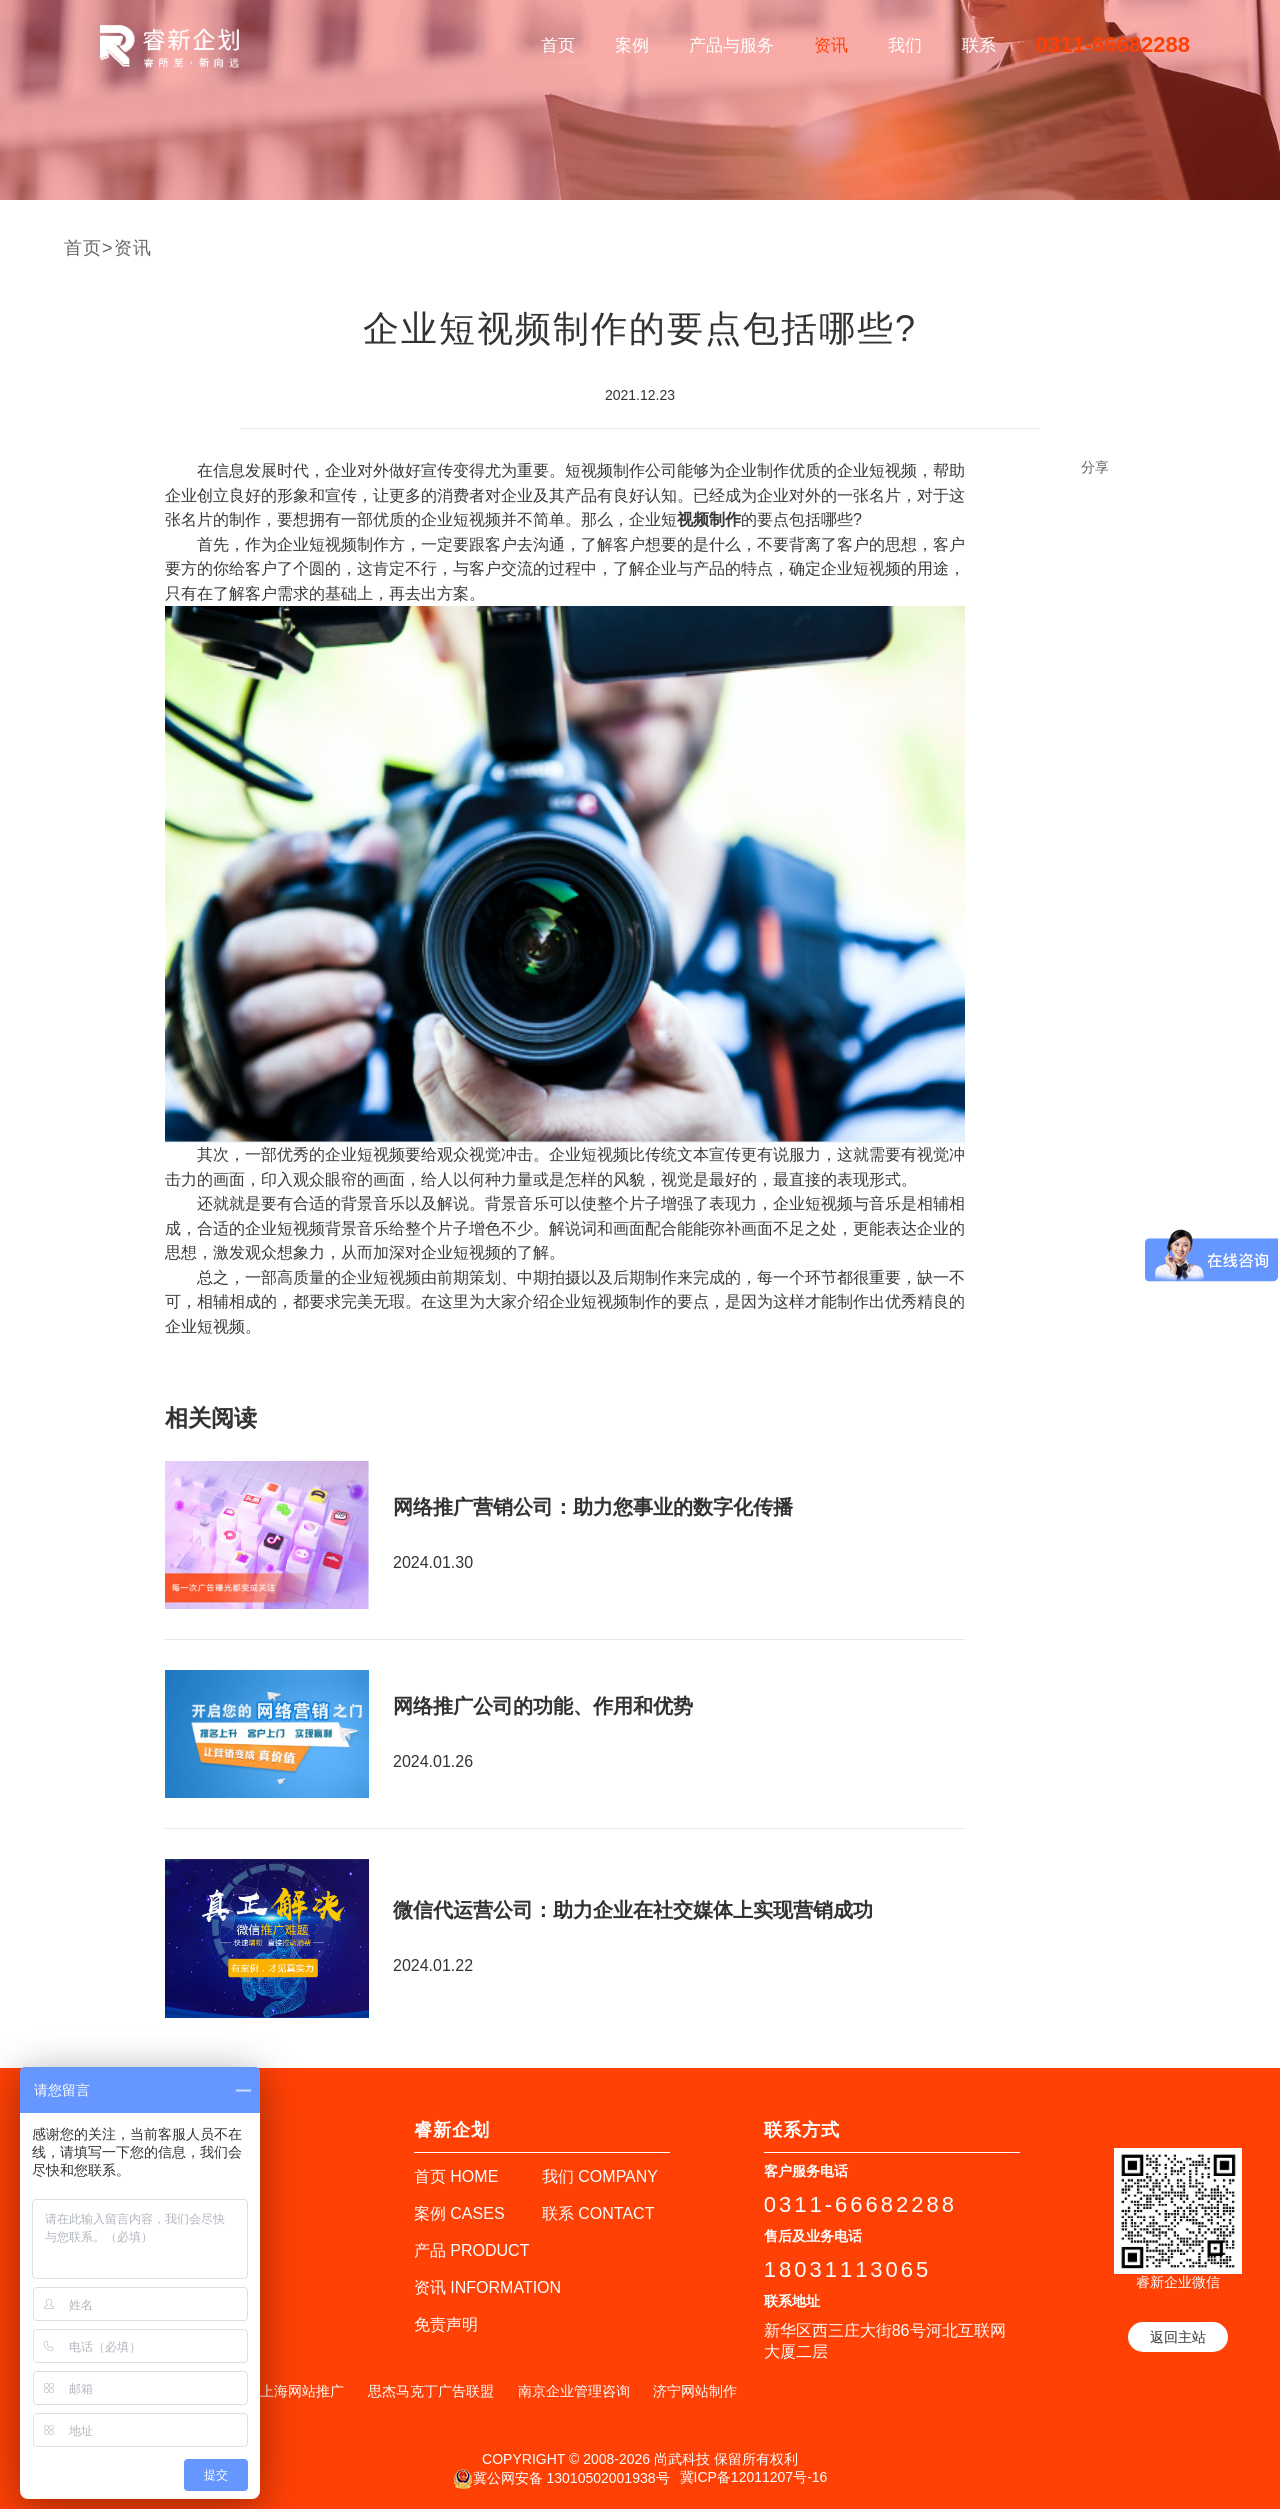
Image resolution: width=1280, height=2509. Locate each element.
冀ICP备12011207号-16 (754, 2477)
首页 (558, 45)
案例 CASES (459, 2213)
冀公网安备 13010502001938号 (561, 2479)
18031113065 (848, 2269)
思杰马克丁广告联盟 (431, 2391)
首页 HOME (456, 2176)
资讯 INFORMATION (487, 2287)
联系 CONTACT (598, 2213)
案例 (632, 45)
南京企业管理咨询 (574, 2391)
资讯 (831, 45)
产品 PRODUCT (472, 2250)
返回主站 (1178, 2337)
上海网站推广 (302, 2391)
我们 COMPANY (600, 2176)
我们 (905, 45)
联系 (979, 45)
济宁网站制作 (695, 2391)
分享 (1095, 467)
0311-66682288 (1113, 44)
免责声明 (446, 2324)
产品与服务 (731, 45)
